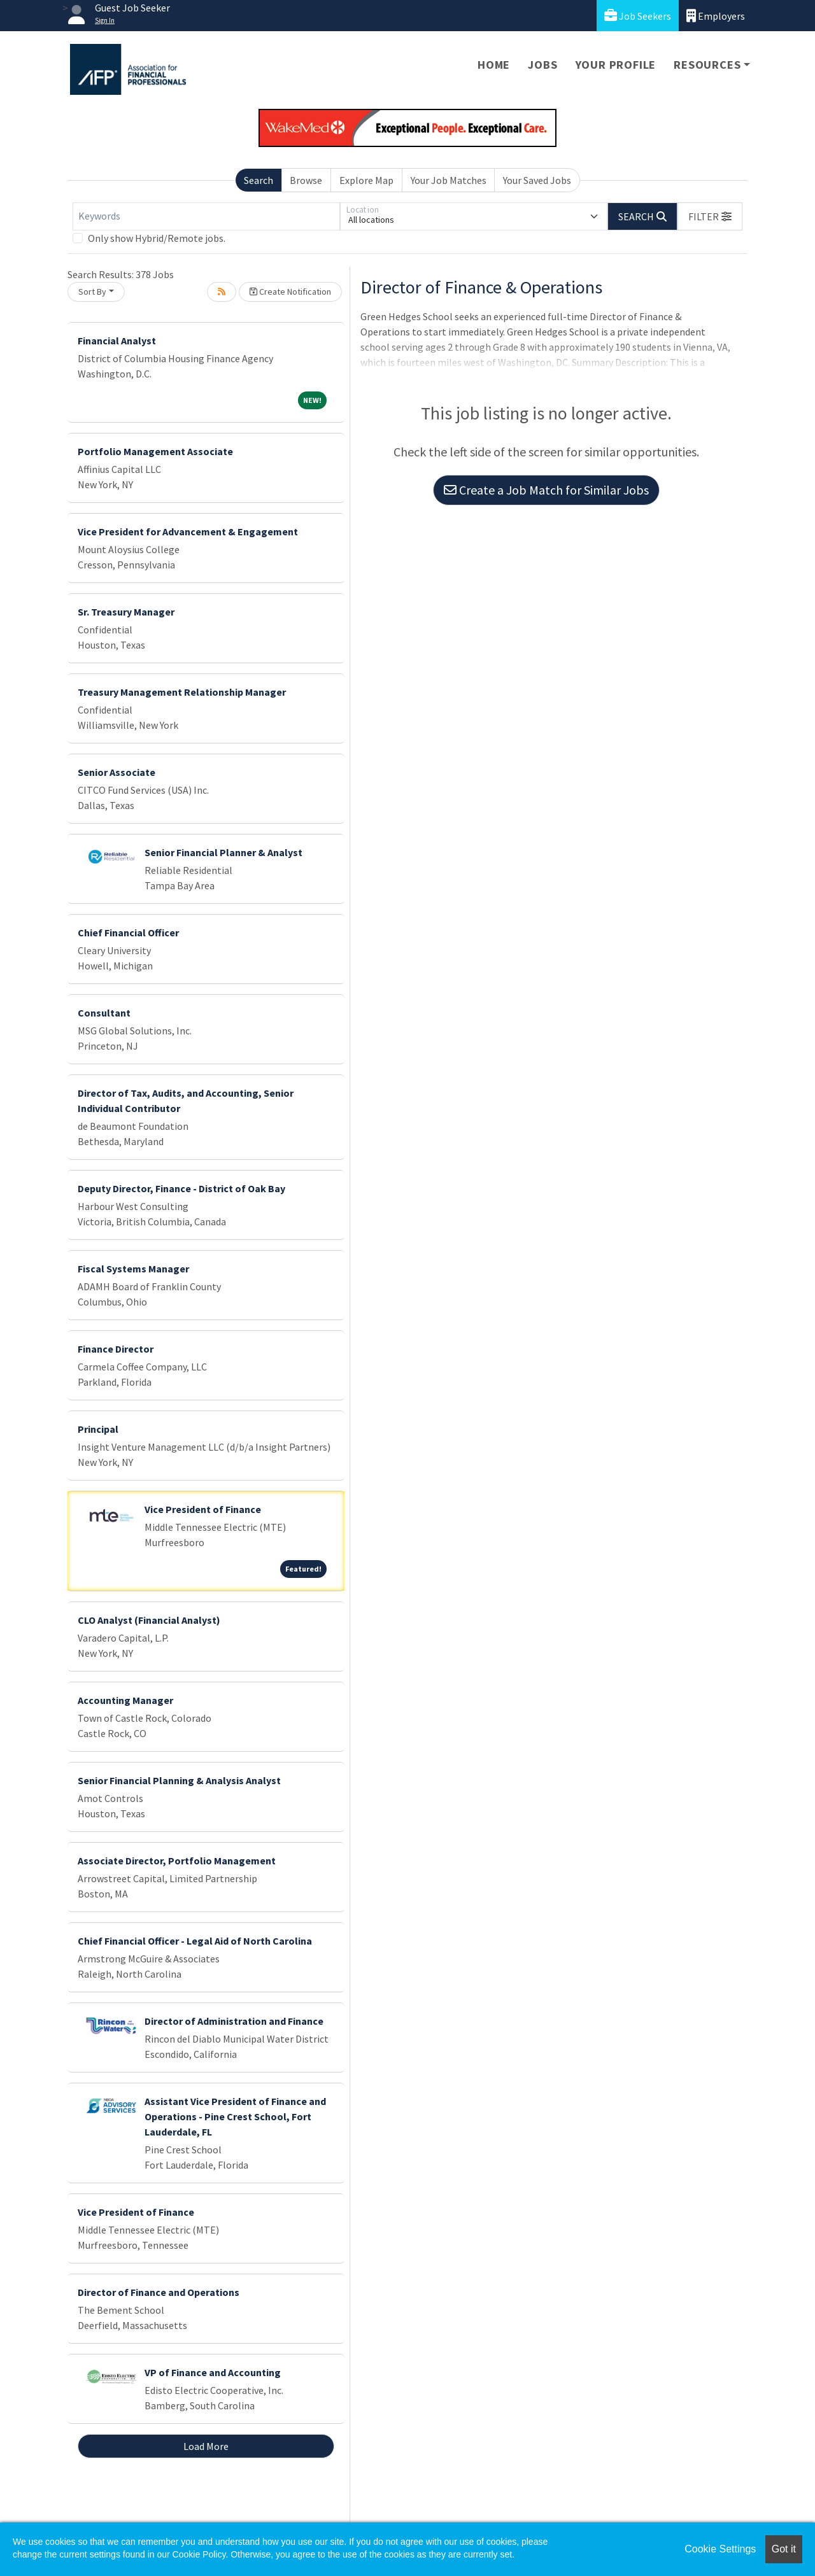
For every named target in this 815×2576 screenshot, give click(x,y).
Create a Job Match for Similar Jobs (546, 490)
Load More (206, 2446)
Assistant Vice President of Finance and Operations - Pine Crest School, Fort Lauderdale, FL (235, 2116)
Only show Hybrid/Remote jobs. (156, 238)
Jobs (542, 64)
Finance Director (115, 1348)
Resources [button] (707, 64)
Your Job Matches (448, 180)
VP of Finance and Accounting (213, 2372)
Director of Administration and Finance (234, 2021)
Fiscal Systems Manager (133, 1268)
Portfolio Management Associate (155, 451)
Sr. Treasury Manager (126, 611)
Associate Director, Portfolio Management (177, 1860)
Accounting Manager (125, 1700)
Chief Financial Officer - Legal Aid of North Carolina (195, 1940)
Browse (306, 180)
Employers (715, 16)
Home (494, 64)
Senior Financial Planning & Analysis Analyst (179, 1780)
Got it (784, 2549)
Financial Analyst (117, 340)
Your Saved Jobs (537, 180)
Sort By (92, 291)
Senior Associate (116, 772)
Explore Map (366, 180)
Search (258, 180)
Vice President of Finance (203, 1509)
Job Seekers (637, 16)
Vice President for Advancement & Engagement (188, 531)
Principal (98, 1429)
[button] (709, 216)
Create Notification (290, 291)
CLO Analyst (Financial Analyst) (149, 1620)
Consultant (104, 1012)
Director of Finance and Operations (158, 2292)
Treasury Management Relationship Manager (182, 692)
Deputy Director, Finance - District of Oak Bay (181, 1188)
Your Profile (616, 64)
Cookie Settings (720, 2549)
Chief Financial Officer (128, 932)
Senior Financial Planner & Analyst (223, 852)
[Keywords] (206, 216)
